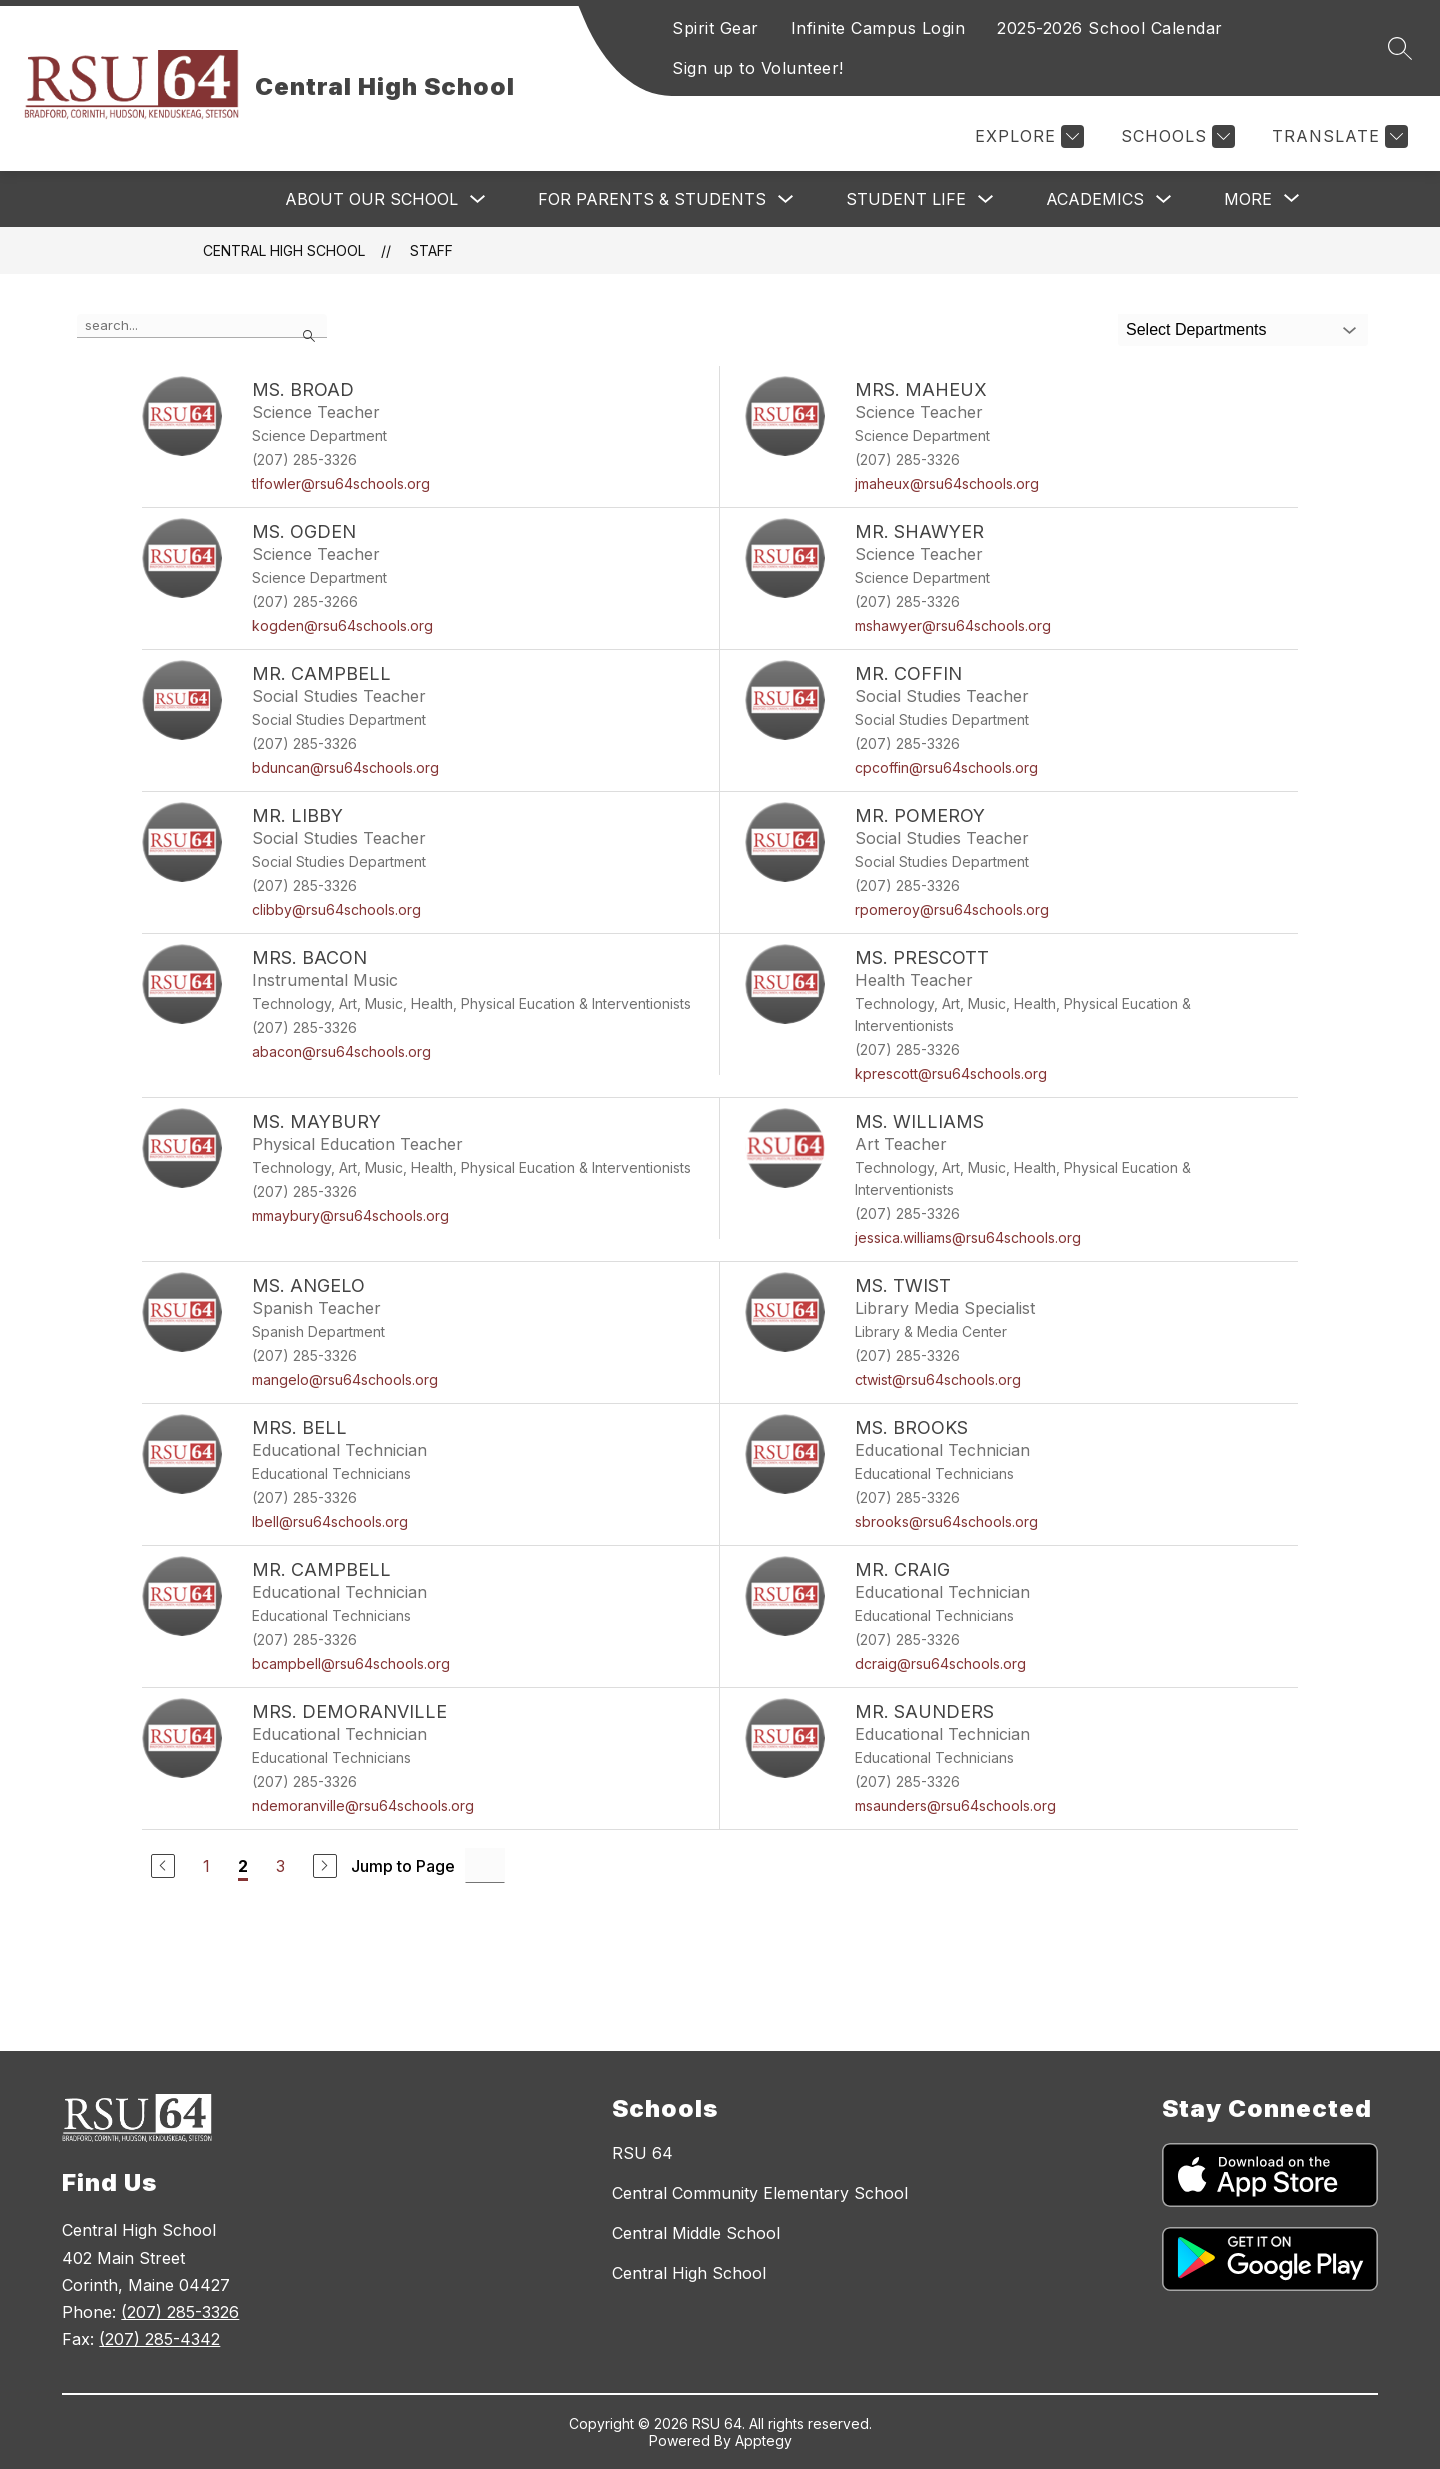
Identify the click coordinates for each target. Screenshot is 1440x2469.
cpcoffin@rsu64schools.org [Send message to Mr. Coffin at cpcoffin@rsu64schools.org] (946, 767)
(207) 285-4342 (159, 2339)
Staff (431, 250)
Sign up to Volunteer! (758, 68)
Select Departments (1196, 329)
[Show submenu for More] (1248, 199)
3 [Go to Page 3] (280, 1866)
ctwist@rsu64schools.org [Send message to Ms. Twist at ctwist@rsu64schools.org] (938, 1379)
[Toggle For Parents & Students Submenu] (786, 199)
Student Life (906, 199)
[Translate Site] (1337, 136)
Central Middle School (696, 2233)
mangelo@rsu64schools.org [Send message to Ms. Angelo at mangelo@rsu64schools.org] (345, 1379)
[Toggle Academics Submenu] (1164, 199)
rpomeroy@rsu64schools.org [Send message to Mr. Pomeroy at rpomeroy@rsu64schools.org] (952, 909)
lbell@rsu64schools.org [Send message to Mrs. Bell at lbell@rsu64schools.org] (330, 1521)
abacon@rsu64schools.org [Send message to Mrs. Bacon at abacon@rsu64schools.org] (341, 1051)
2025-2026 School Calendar (1110, 28)
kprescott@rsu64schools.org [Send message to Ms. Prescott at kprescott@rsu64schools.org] (951, 1073)
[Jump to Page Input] (485, 1865)
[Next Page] (325, 1866)
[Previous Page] (163, 1866)
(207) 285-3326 (180, 2312)
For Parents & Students (652, 199)
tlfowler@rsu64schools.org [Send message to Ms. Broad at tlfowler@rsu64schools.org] (341, 483)
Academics (1095, 199)
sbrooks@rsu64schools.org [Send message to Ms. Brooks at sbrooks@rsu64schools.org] (946, 1521)
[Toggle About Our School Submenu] (478, 199)
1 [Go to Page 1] (206, 1866)
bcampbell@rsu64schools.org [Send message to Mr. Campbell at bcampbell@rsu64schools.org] (351, 1663)
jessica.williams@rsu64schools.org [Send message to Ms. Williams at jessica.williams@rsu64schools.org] (968, 1237)
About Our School (371, 199)
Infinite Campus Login (878, 28)
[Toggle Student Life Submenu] (986, 199)
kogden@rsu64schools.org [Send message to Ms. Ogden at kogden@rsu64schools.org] (342, 625)
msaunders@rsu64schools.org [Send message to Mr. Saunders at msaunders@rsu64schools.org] (955, 1805)
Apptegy (763, 2440)
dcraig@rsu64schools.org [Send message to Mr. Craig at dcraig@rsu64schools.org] (940, 1663)
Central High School (284, 250)
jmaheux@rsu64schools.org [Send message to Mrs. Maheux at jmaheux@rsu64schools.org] (947, 483)
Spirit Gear (715, 28)
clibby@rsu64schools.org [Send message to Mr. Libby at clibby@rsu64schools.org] (336, 909)
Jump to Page (403, 1866)
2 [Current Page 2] (243, 1866)
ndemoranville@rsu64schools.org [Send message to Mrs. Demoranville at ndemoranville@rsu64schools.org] (363, 1805)
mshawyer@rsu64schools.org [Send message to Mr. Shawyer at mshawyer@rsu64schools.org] (953, 625)
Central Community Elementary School (760, 2193)
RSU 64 (642, 2153)
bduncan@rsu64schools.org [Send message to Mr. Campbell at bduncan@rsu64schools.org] (345, 767)
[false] (202, 326)
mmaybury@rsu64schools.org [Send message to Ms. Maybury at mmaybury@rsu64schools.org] (350, 1215)
